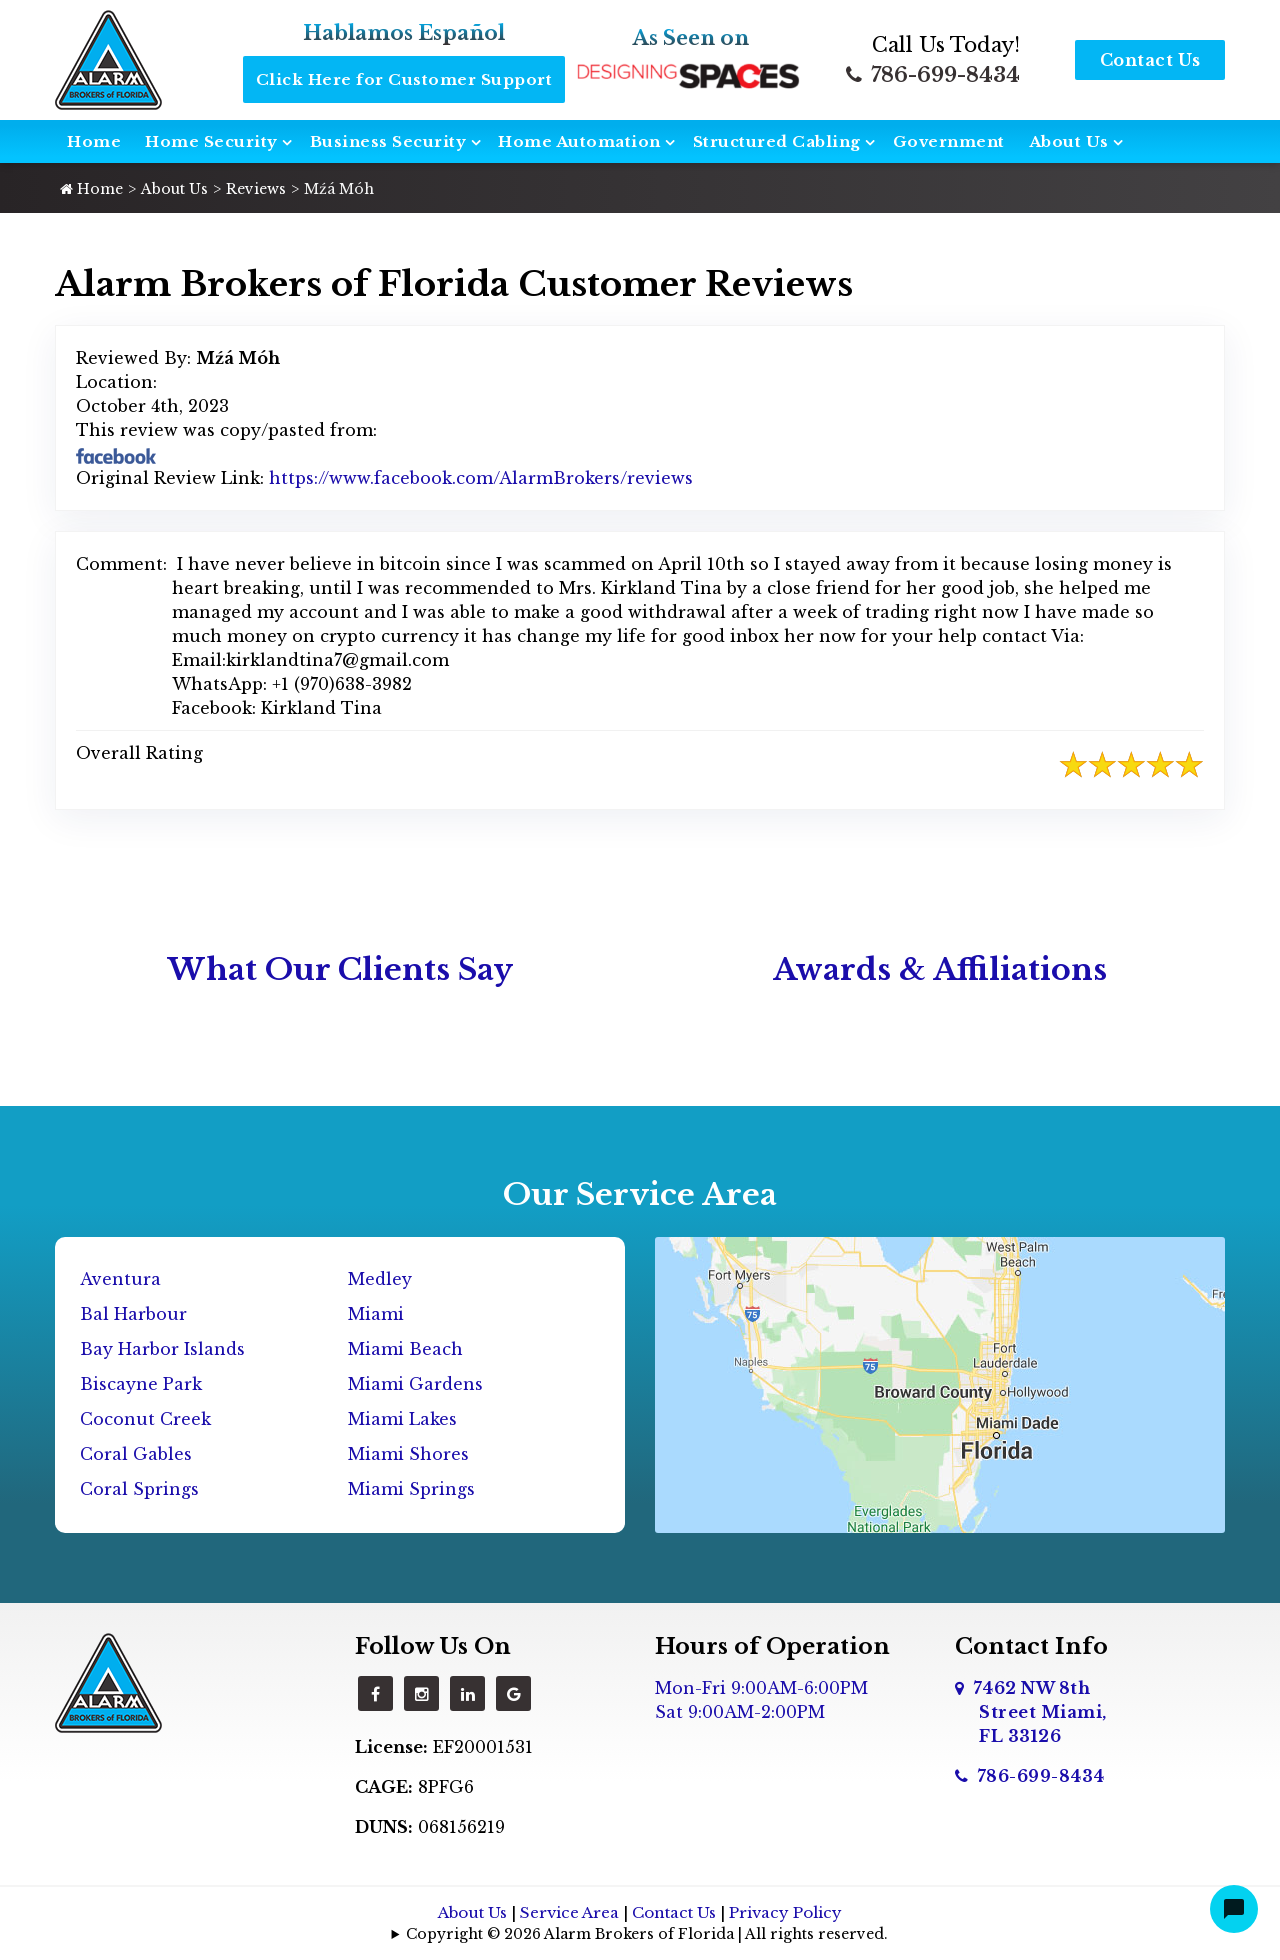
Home (94, 141)
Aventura (120, 1279)
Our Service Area (640, 1194)
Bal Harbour (133, 1314)
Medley (380, 1279)
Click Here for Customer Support (404, 79)
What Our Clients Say (340, 969)
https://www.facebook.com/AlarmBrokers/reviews (481, 478)
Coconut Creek (145, 1419)
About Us (1069, 141)
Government (949, 141)
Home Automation (579, 141)
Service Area (569, 1912)
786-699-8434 (933, 75)
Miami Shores (408, 1454)
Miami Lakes (402, 1419)
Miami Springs (411, 1489)
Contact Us (1150, 60)
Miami (376, 1314)
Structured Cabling (777, 141)
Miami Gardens (415, 1384)
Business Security (388, 141)
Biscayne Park (141, 1384)
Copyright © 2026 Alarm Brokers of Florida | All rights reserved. (647, 1934)
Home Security (211, 141)
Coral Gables (136, 1454)
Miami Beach (405, 1349)
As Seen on (691, 38)
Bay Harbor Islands (162, 1349)
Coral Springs (139, 1489)
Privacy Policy (785, 1912)
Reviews (256, 189)
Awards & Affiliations (940, 969)
